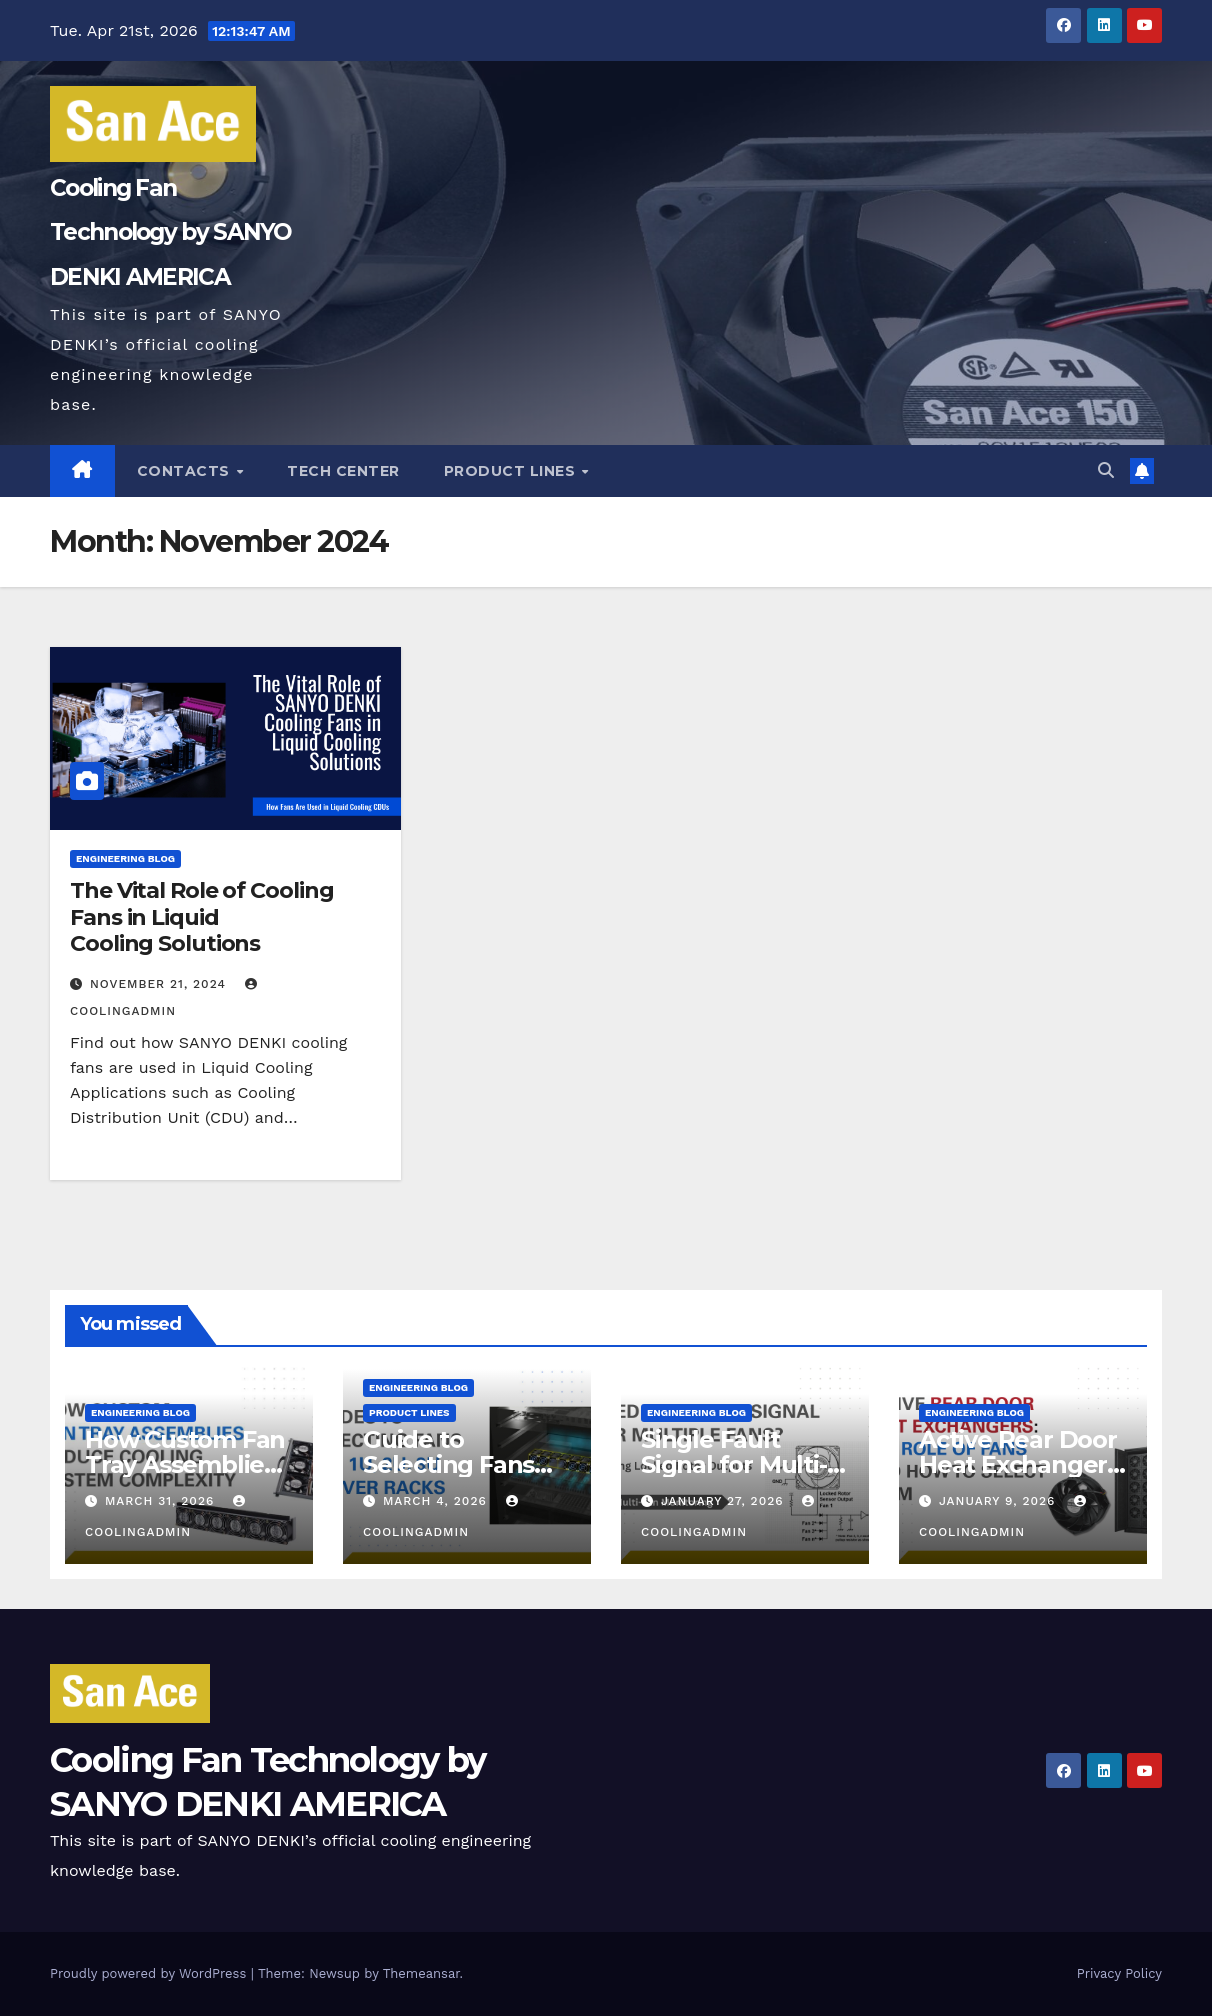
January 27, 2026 (725, 1501)
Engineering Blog (125, 858)
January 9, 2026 (999, 1501)
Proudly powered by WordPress (150, 1973)
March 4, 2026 (437, 1501)
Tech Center (343, 471)
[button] (1106, 470)
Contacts (186, 471)
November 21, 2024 (160, 984)
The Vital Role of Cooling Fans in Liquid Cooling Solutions (202, 917)
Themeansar (421, 1973)
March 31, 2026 (162, 1501)
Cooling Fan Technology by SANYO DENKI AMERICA (171, 232)
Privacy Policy (1119, 1973)
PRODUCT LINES (512, 471)
